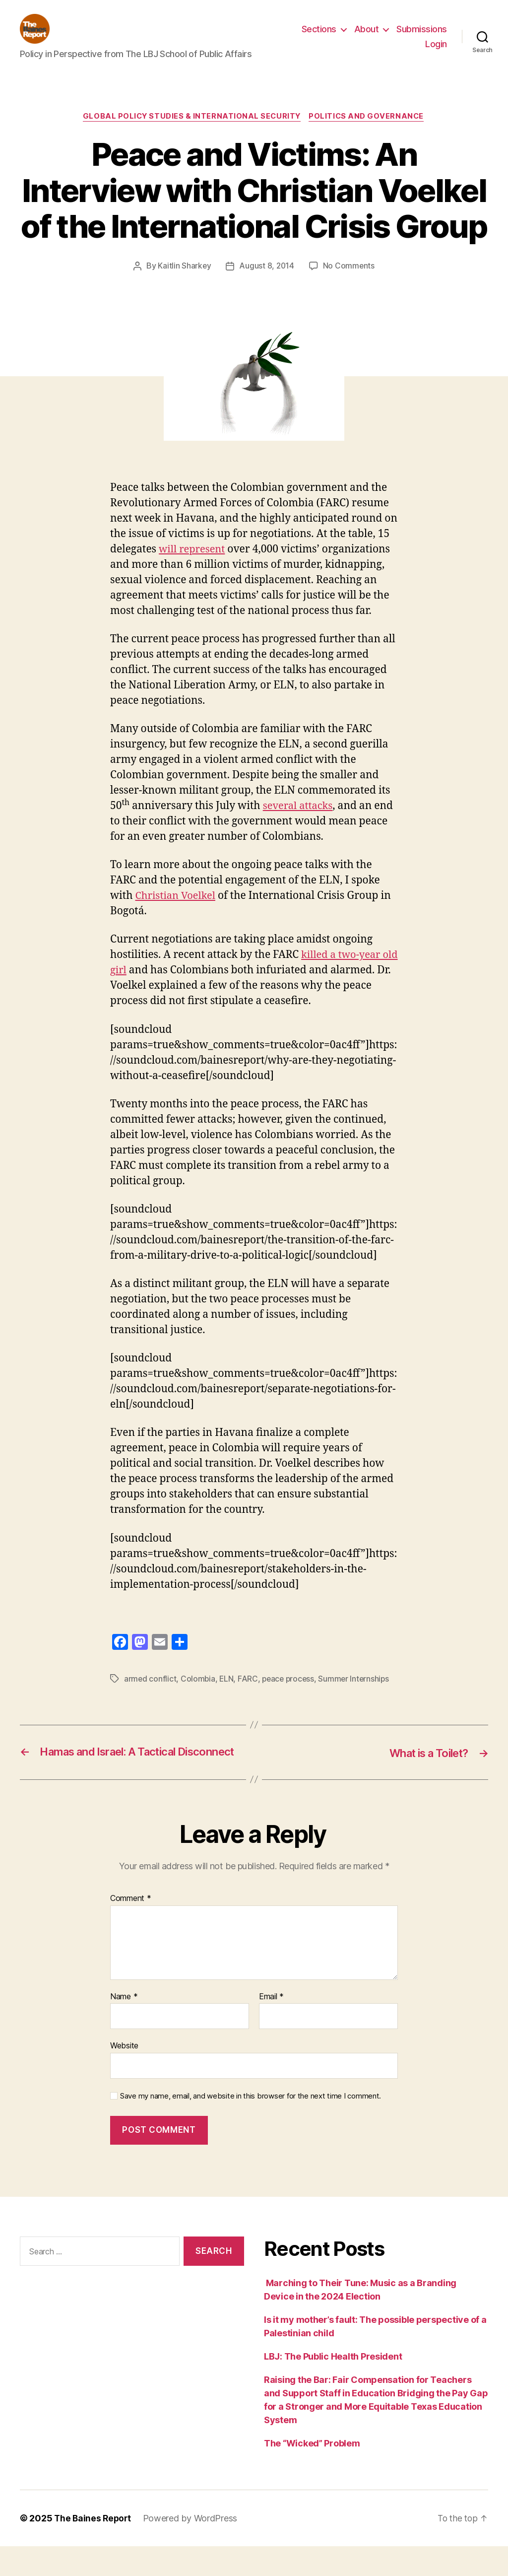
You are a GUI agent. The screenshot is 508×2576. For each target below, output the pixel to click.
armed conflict (150, 1694)
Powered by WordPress (192, 2548)
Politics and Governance (369, 132)
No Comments (349, 281)
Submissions (421, 36)
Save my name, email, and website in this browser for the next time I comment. (250, 2125)
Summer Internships (358, 1694)
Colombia (198, 1694)
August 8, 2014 (266, 281)
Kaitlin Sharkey (183, 281)
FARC (249, 1694)
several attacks (299, 821)
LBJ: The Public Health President (334, 2386)
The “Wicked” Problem (312, 2473)
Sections (319, 36)
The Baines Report (93, 2548)
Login (436, 51)
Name (123, 2026)
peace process (290, 1694)
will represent (193, 564)
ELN (227, 1694)
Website (124, 2075)
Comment (130, 1928)
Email (271, 2026)
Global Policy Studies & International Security (191, 132)
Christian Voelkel (177, 911)
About (366, 36)
